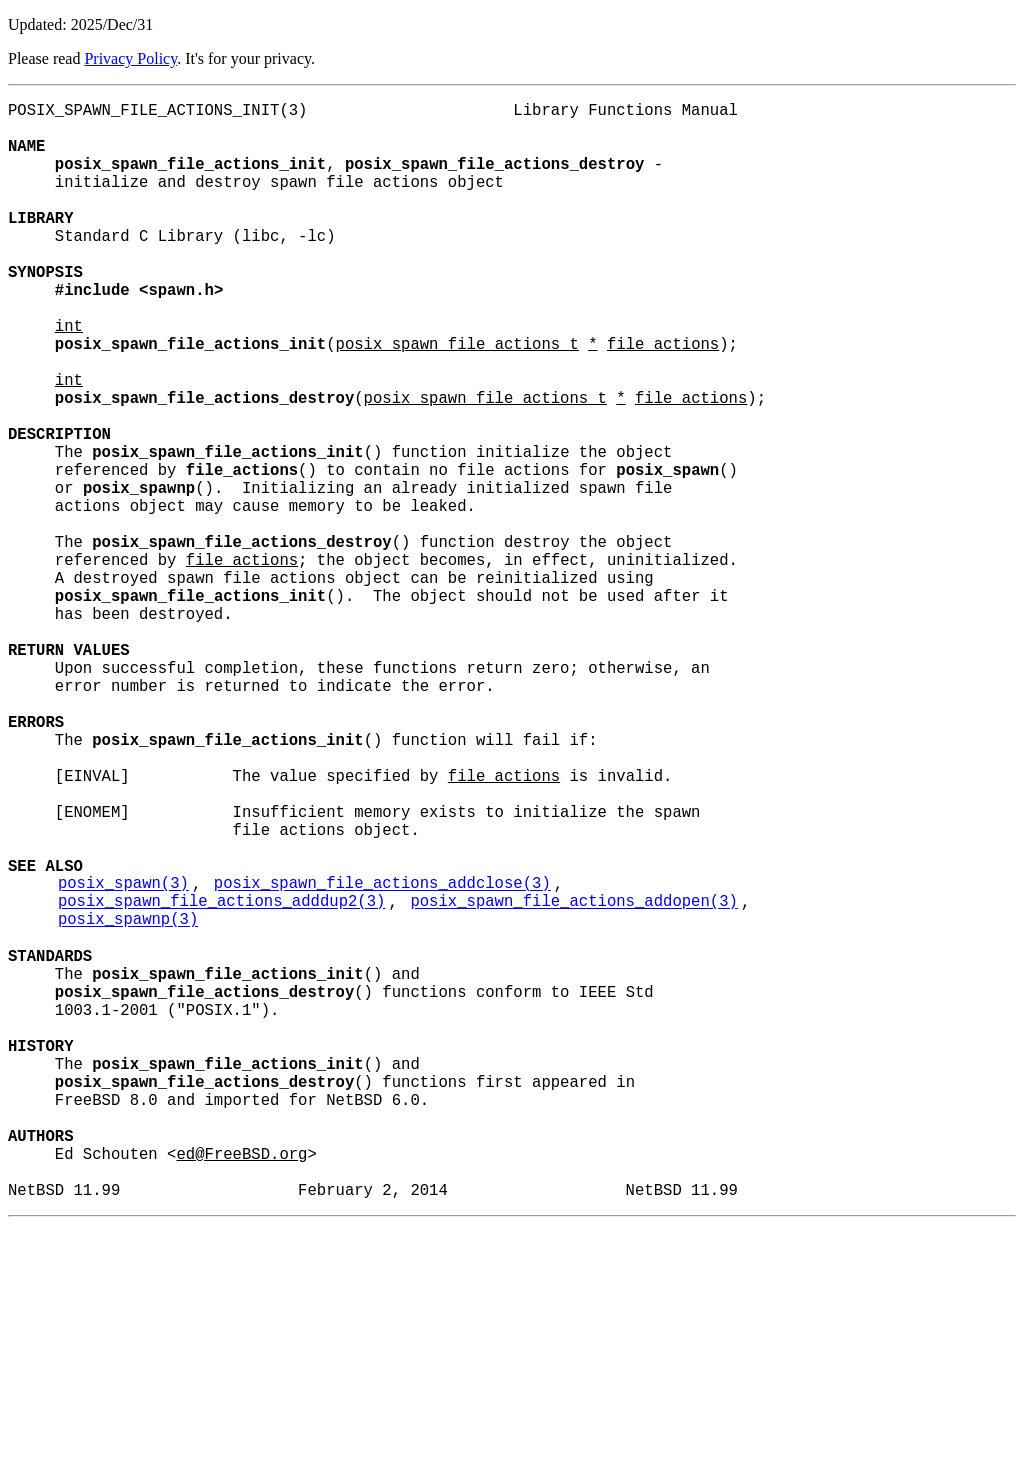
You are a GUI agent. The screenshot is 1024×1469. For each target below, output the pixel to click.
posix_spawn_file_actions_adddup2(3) (221, 1081)
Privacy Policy (130, 58)
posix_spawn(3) (123, 1059)
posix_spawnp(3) (128, 1103)
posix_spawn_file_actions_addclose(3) (382, 1059)
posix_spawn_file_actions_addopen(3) (573, 1081)
